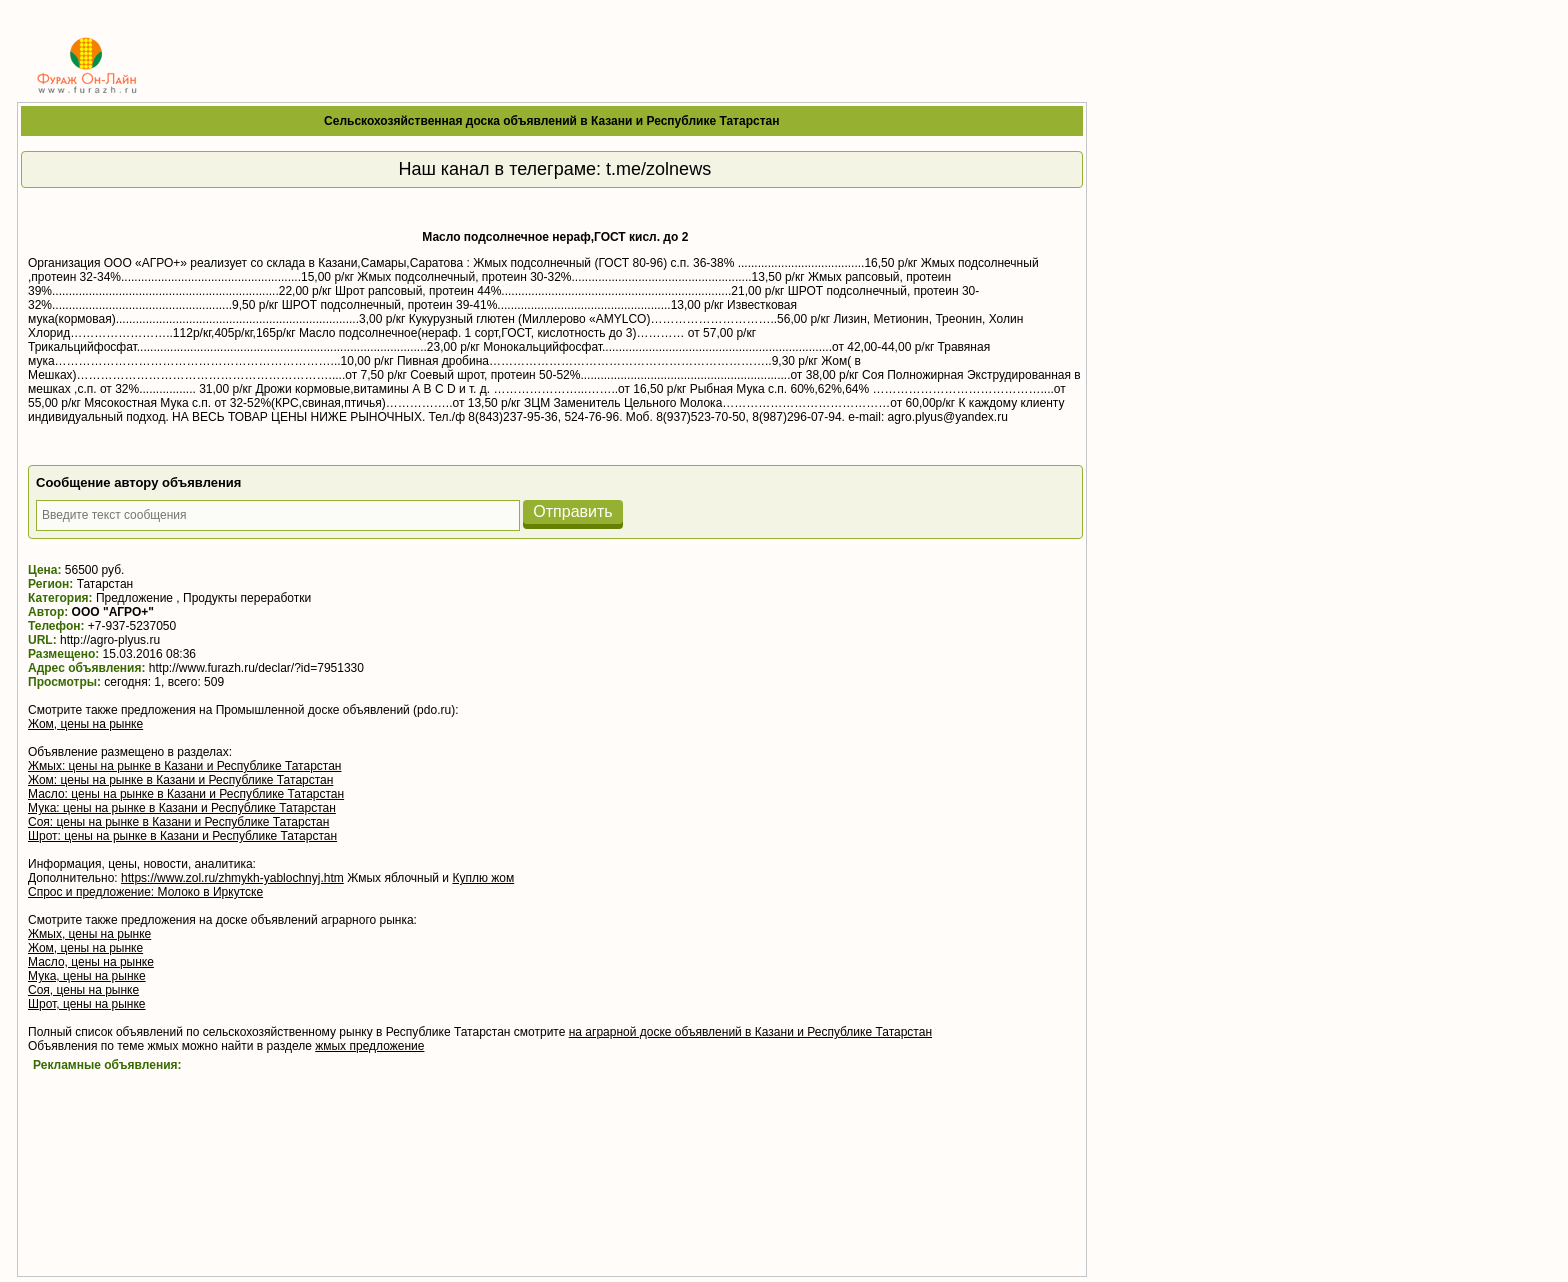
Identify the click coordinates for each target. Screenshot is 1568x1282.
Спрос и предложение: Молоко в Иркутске (145, 892)
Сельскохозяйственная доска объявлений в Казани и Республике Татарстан (551, 121)
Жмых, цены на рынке (89, 934)
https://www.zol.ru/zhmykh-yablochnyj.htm (232, 878)
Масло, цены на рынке (91, 962)
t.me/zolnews (658, 169)
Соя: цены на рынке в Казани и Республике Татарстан (178, 822)
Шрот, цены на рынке (87, 1004)
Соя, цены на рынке (83, 990)
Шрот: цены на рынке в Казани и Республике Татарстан (182, 836)
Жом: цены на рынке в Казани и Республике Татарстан (180, 780)
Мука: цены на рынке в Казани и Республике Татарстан (182, 808)
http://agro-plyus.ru (110, 640)
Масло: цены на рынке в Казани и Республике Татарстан (186, 794)
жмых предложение (369, 1046)
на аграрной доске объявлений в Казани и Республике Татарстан (750, 1032)
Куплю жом (483, 878)
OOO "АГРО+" (113, 612)
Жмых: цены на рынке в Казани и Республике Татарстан (184, 766)
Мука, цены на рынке (87, 976)
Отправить (572, 511)
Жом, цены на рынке (85, 724)
